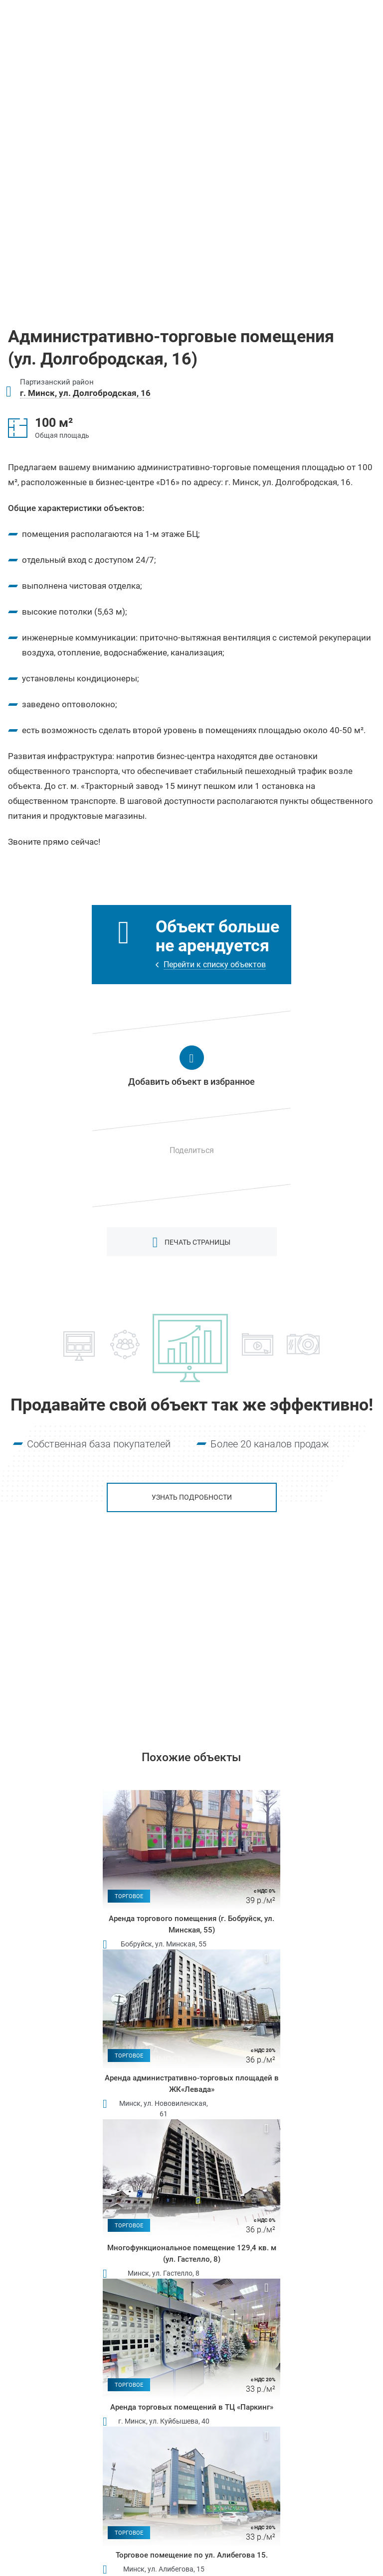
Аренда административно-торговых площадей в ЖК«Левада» (192, 2083)
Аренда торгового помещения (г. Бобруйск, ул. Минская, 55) (191, 1924)
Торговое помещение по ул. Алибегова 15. (192, 2555)
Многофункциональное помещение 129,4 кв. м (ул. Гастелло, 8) (191, 2253)
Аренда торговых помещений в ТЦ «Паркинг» (191, 2407)
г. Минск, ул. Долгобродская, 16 (85, 393)
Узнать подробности (192, 1497)
